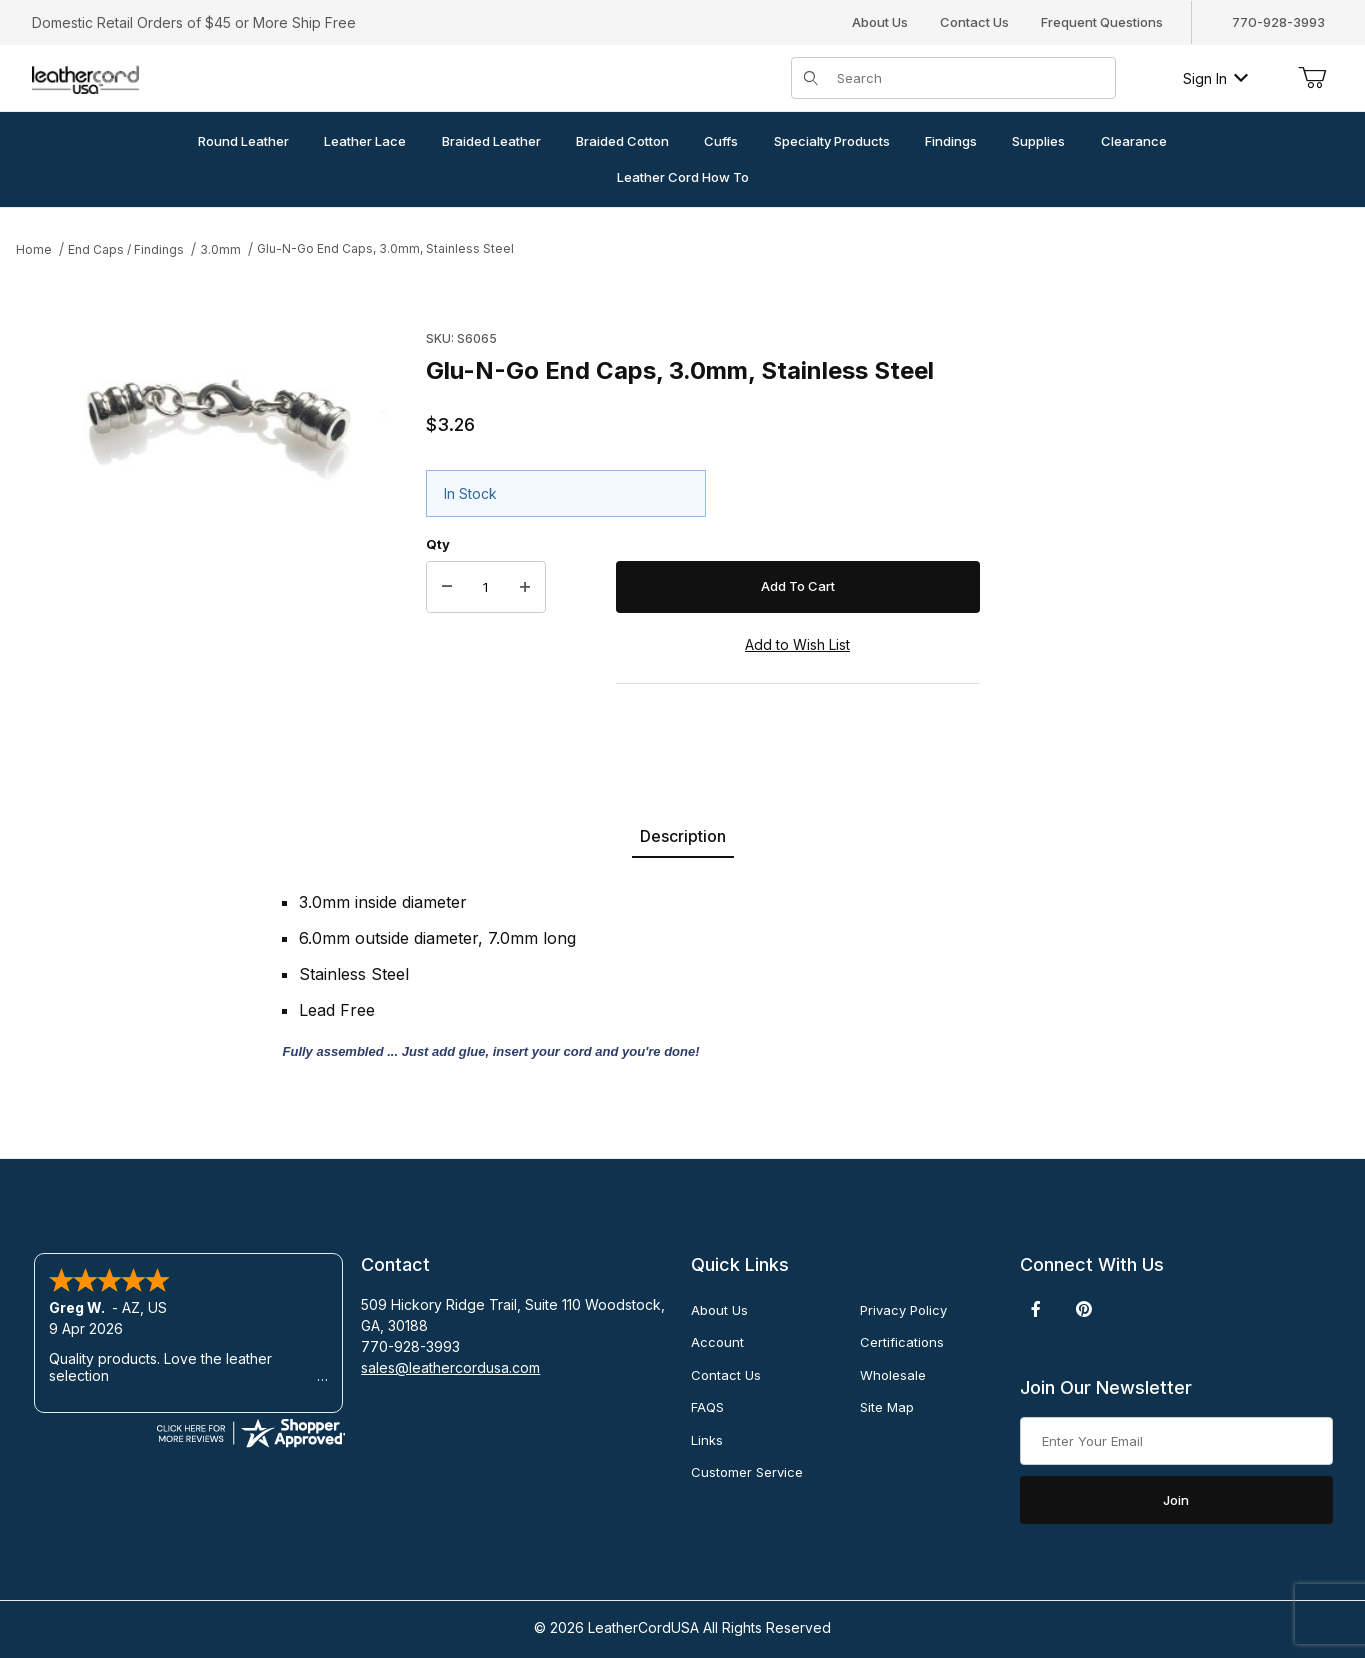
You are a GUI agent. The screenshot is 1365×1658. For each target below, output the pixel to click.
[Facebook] (1036, 1309)
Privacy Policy (903, 1310)
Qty (438, 544)
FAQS (707, 1407)
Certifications (902, 1342)
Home (34, 249)
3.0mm (220, 249)
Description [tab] (683, 836)
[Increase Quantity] (525, 587)
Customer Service (747, 1472)
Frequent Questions (1102, 22)
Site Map (887, 1407)
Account (717, 1342)
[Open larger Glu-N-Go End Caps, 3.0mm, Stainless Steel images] (215, 409)
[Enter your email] (1176, 1441)
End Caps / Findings (126, 249)
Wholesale (893, 1375)
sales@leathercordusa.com (450, 1367)
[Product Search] (970, 78)
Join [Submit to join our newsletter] (1176, 1500)
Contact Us (974, 22)
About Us (880, 22)
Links (707, 1440)
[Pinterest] (1083, 1309)
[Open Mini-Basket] (1312, 78)
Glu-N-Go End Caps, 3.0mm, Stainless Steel (385, 248)
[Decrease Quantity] (447, 587)
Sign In (1215, 78)
